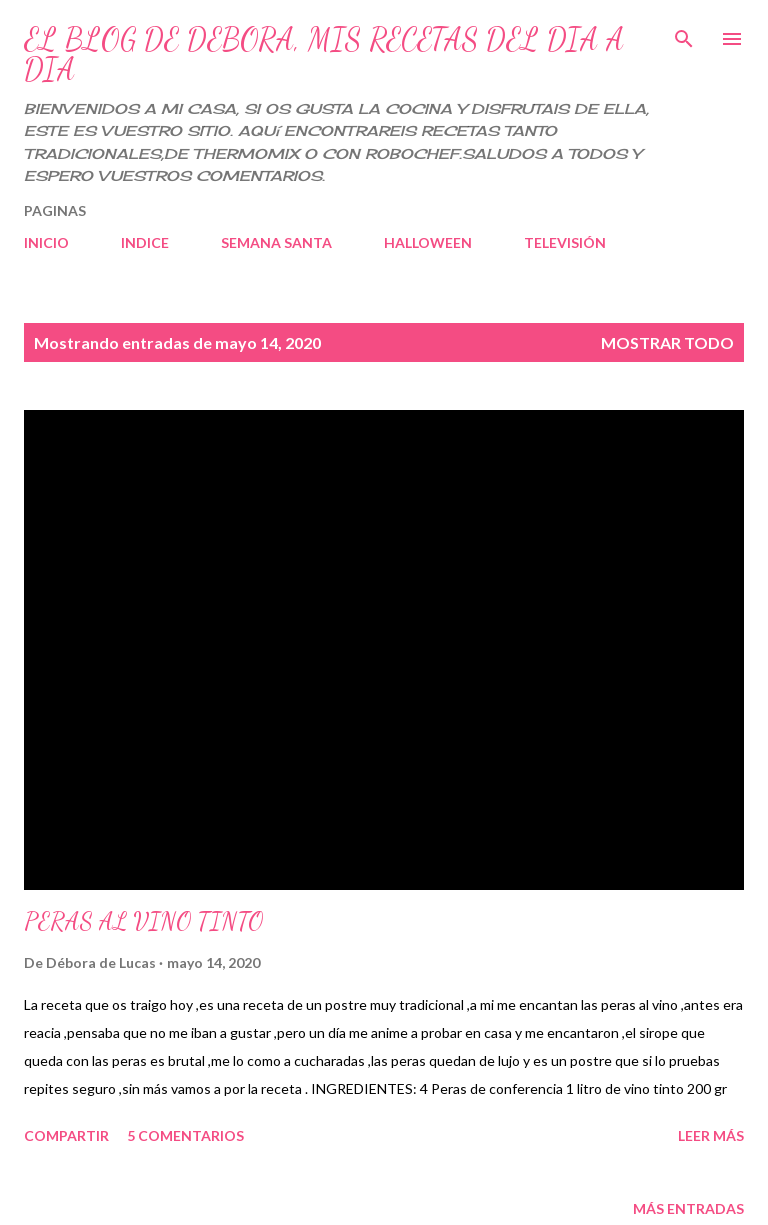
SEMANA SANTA (276, 242)
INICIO (46, 242)
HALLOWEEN (428, 242)
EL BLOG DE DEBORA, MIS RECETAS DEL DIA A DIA (324, 54)
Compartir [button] (66, 1135)
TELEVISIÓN (565, 242)
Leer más (711, 1135)
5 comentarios (185, 1135)
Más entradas (688, 1208)
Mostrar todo (667, 342)
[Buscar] (684, 36)
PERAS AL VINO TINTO (143, 921)
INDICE (145, 242)
